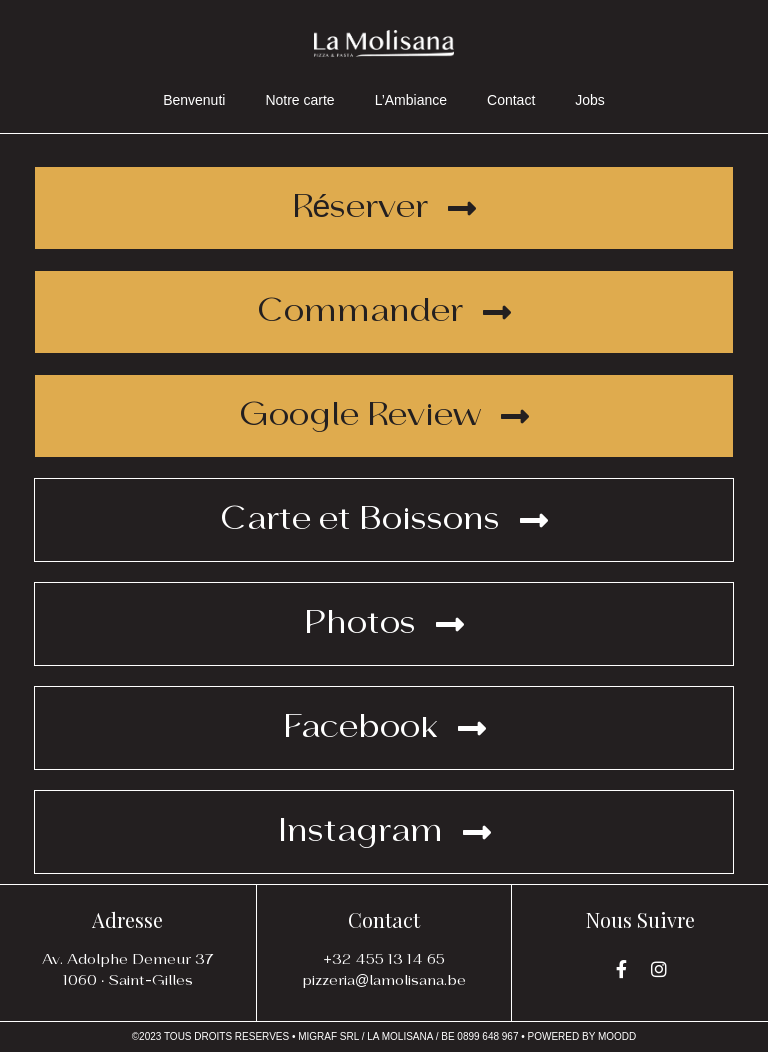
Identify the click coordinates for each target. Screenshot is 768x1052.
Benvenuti (194, 100)
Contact (511, 100)
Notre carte (299, 100)
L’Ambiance (411, 100)
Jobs (590, 100)
